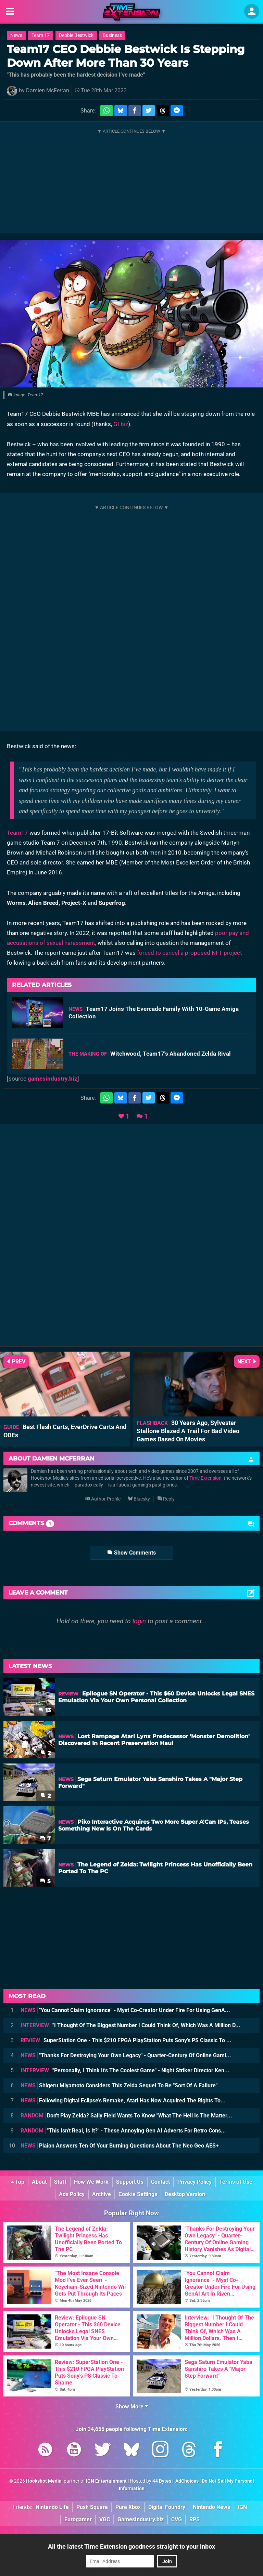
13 (44, 1710)
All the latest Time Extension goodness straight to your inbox (131, 2546)
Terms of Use (235, 2182)
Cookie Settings (137, 2194)
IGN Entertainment (106, 2481)
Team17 (17, 832)
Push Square (92, 2507)
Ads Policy (72, 2194)
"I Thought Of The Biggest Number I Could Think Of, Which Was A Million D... (130, 2025)
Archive (101, 2194)
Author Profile (103, 1499)
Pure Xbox (128, 2507)
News (16, 35)
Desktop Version (185, 2194)
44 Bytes (161, 2481)
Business (112, 35)
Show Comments (131, 1552)
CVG (176, 2519)
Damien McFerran (47, 90)
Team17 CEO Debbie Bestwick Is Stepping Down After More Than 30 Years (126, 55)
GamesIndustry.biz (140, 2519)
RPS (194, 2519)
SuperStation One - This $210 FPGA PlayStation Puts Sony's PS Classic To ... (126, 2040)
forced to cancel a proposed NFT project (189, 952)
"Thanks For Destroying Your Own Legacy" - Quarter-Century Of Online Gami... (126, 2055)
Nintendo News (211, 2507)
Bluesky (139, 1499)
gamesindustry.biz (52, 1078)
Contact (160, 2182)
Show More (131, 2406)
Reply (166, 1499)
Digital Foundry (166, 2507)
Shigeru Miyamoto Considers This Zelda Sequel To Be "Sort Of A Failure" (119, 2085)
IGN (242, 2507)
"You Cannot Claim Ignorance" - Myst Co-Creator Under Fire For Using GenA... (125, 2010)
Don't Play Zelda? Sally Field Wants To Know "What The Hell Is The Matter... (126, 2115)
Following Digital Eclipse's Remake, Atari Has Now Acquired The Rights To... (123, 2100)
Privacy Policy (194, 2182)
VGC (104, 2519)
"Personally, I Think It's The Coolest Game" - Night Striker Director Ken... (125, 2070)
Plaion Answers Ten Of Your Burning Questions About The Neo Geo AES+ (120, 2145)
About (39, 2182)
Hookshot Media (44, 2481)
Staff (60, 2182)
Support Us (129, 2182)
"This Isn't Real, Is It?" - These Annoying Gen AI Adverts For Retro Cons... (123, 2130)
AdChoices (186, 2481)
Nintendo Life (52, 2507)
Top (17, 2182)
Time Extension (205, 1478)
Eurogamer (78, 2519)
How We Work (91, 2182)
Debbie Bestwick (76, 35)
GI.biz (120, 424)
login (139, 1621)
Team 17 (41, 35)
